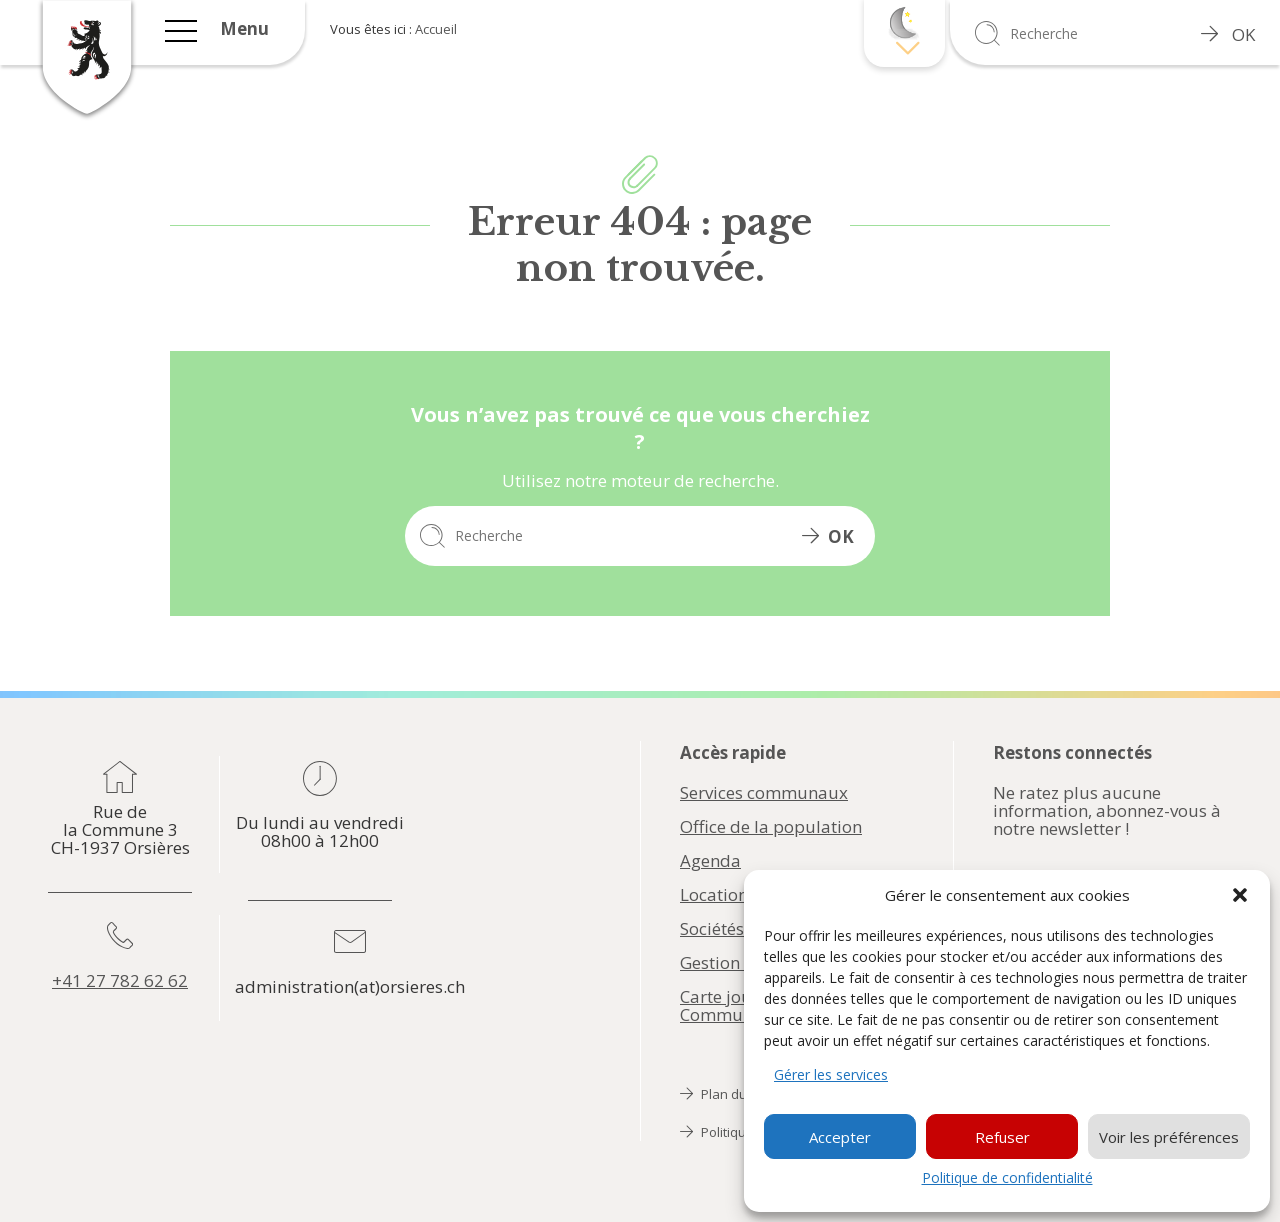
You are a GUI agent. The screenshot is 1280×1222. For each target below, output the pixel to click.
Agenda (710, 861)
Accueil (436, 29)
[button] (1240, 895)
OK (1228, 34)
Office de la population (771, 827)
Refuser (1002, 1137)
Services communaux (764, 793)
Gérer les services (831, 1074)
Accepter (840, 1137)
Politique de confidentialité (1007, 1177)
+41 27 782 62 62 (120, 981)
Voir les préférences (1169, 1137)
